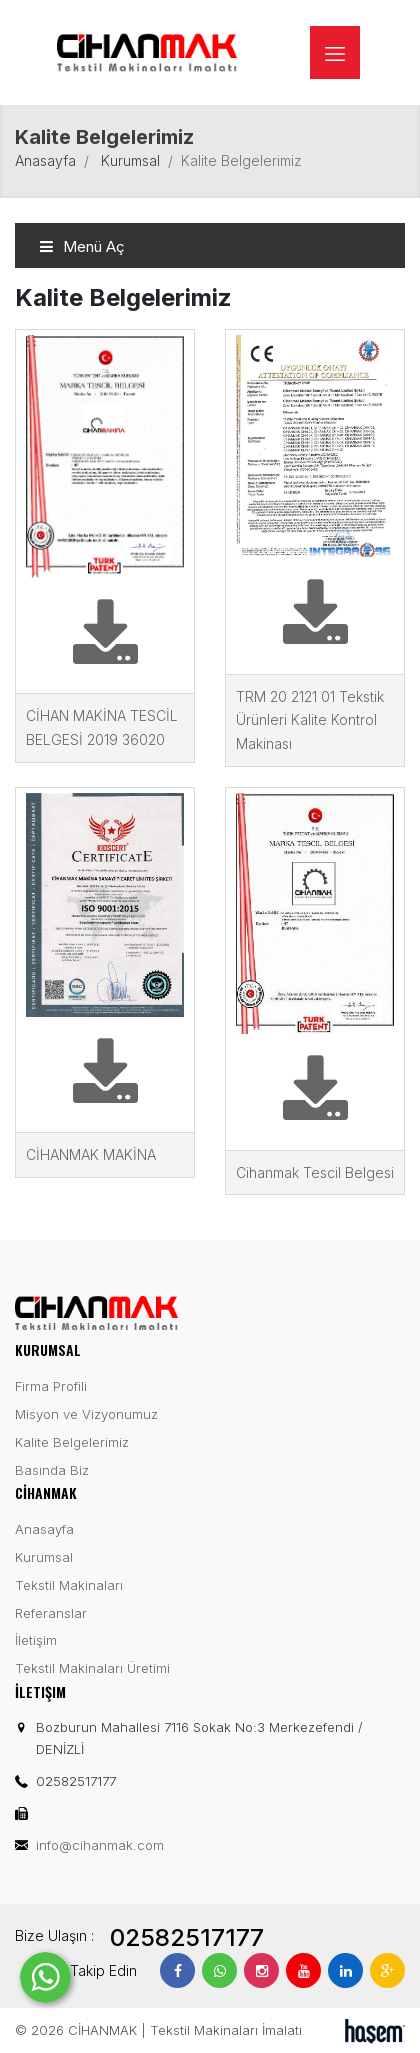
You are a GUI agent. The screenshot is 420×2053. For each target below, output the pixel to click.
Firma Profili (51, 1386)
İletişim (36, 1640)
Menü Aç (82, 246)
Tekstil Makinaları (69, 1585)
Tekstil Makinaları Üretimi (92, 1668)
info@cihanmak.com (100, 1845)
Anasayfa (45, 160)
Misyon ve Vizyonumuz (86, 1414)
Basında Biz (52, 1470)
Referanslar (51, 1613)
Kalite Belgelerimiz (72, 1442)
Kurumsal (130, 160)
